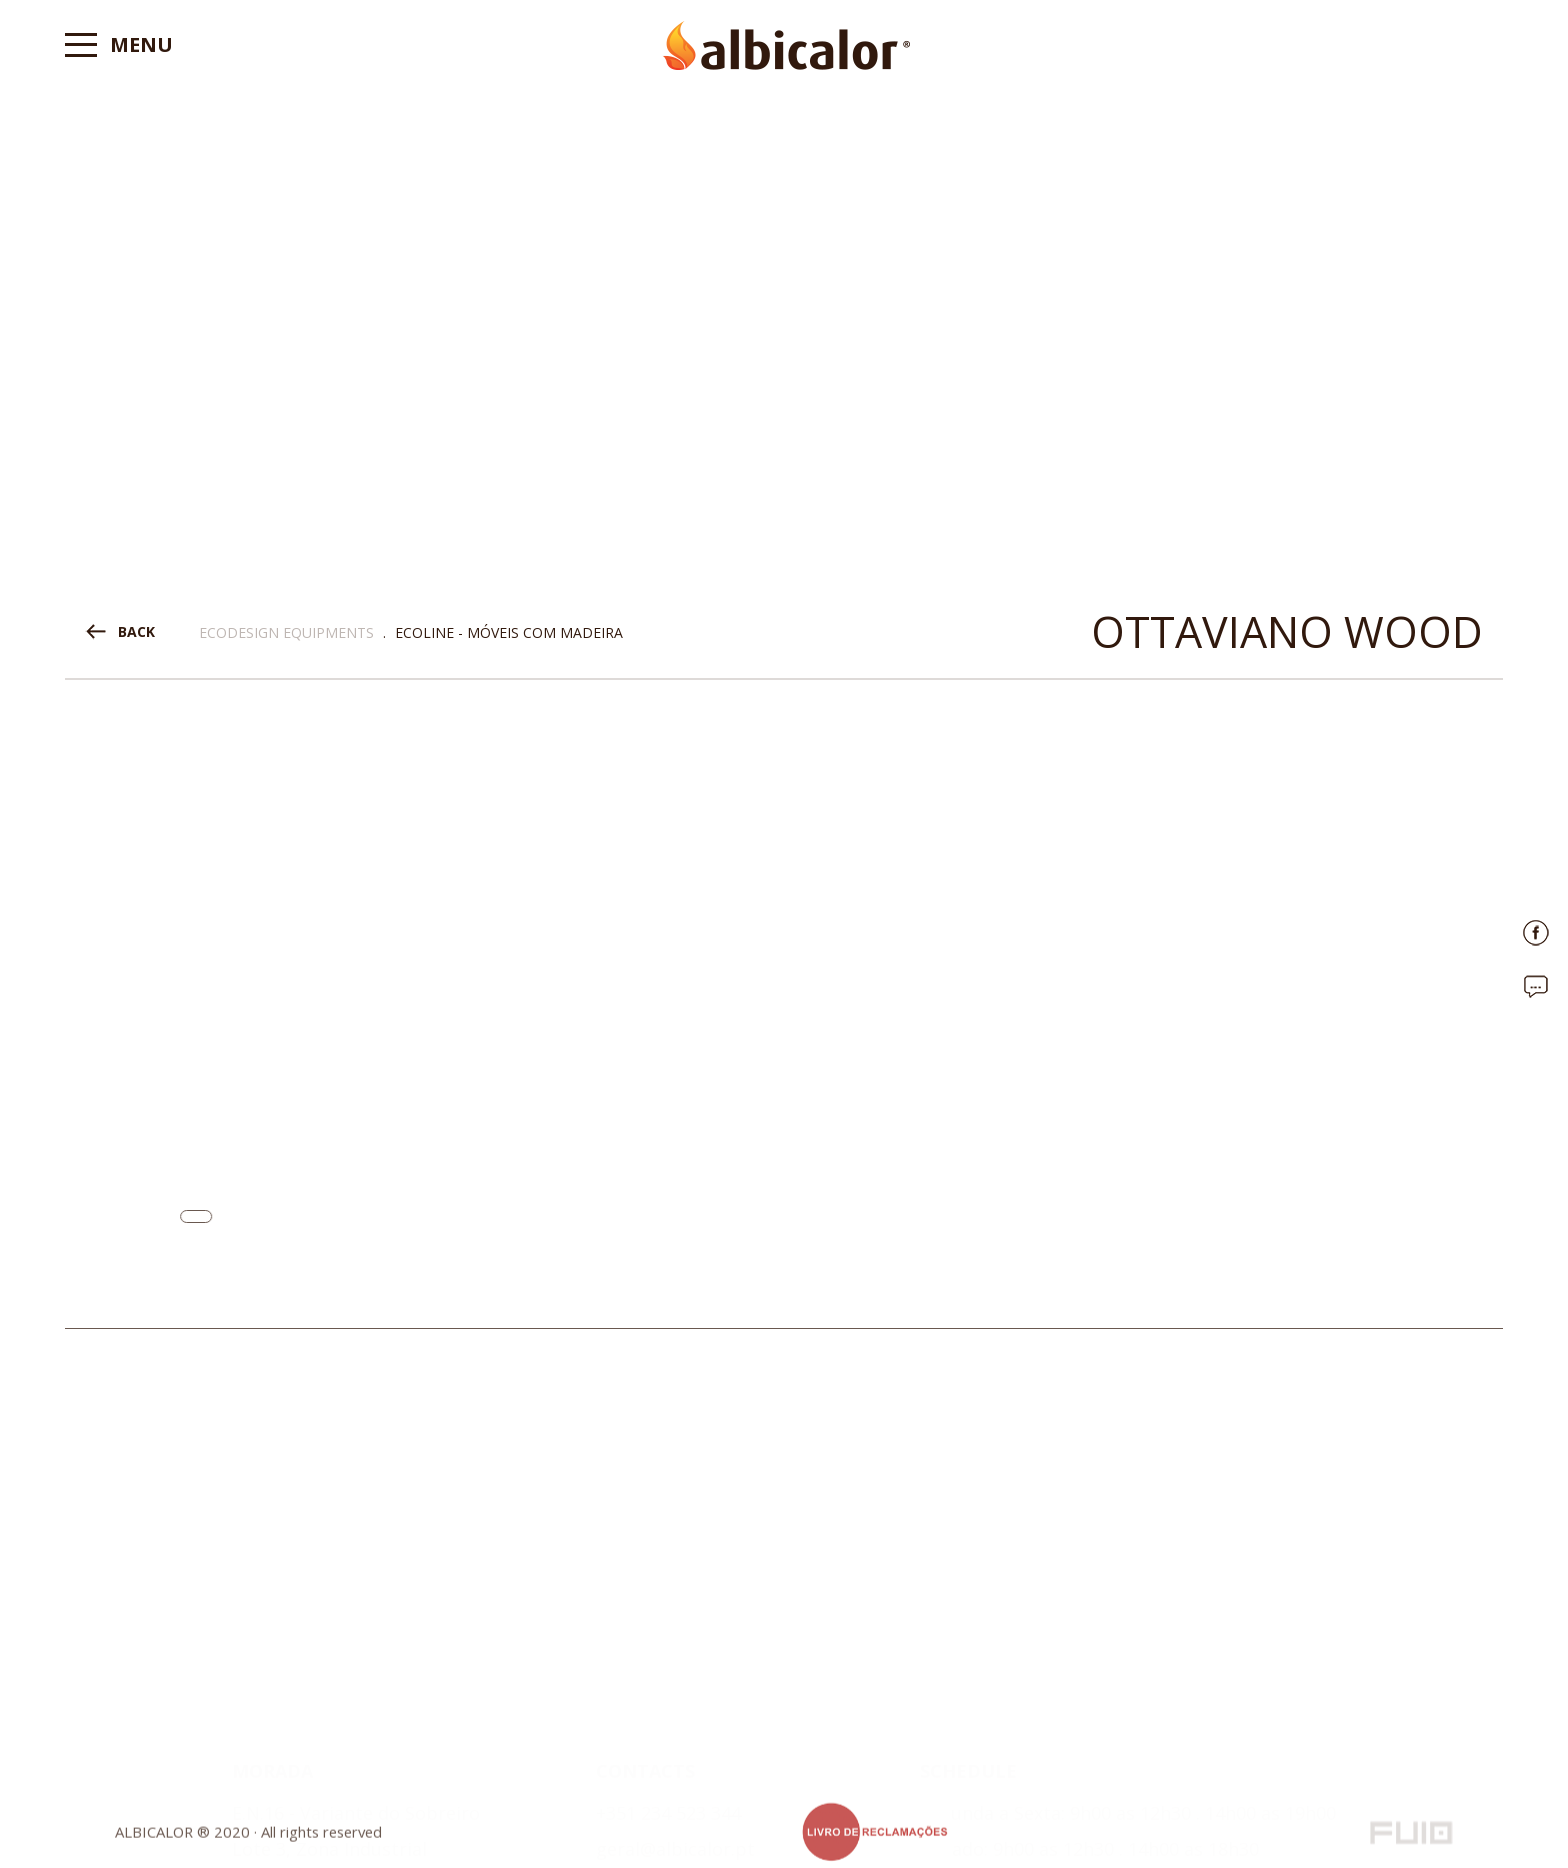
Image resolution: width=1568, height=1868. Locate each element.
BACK (136, 632)
